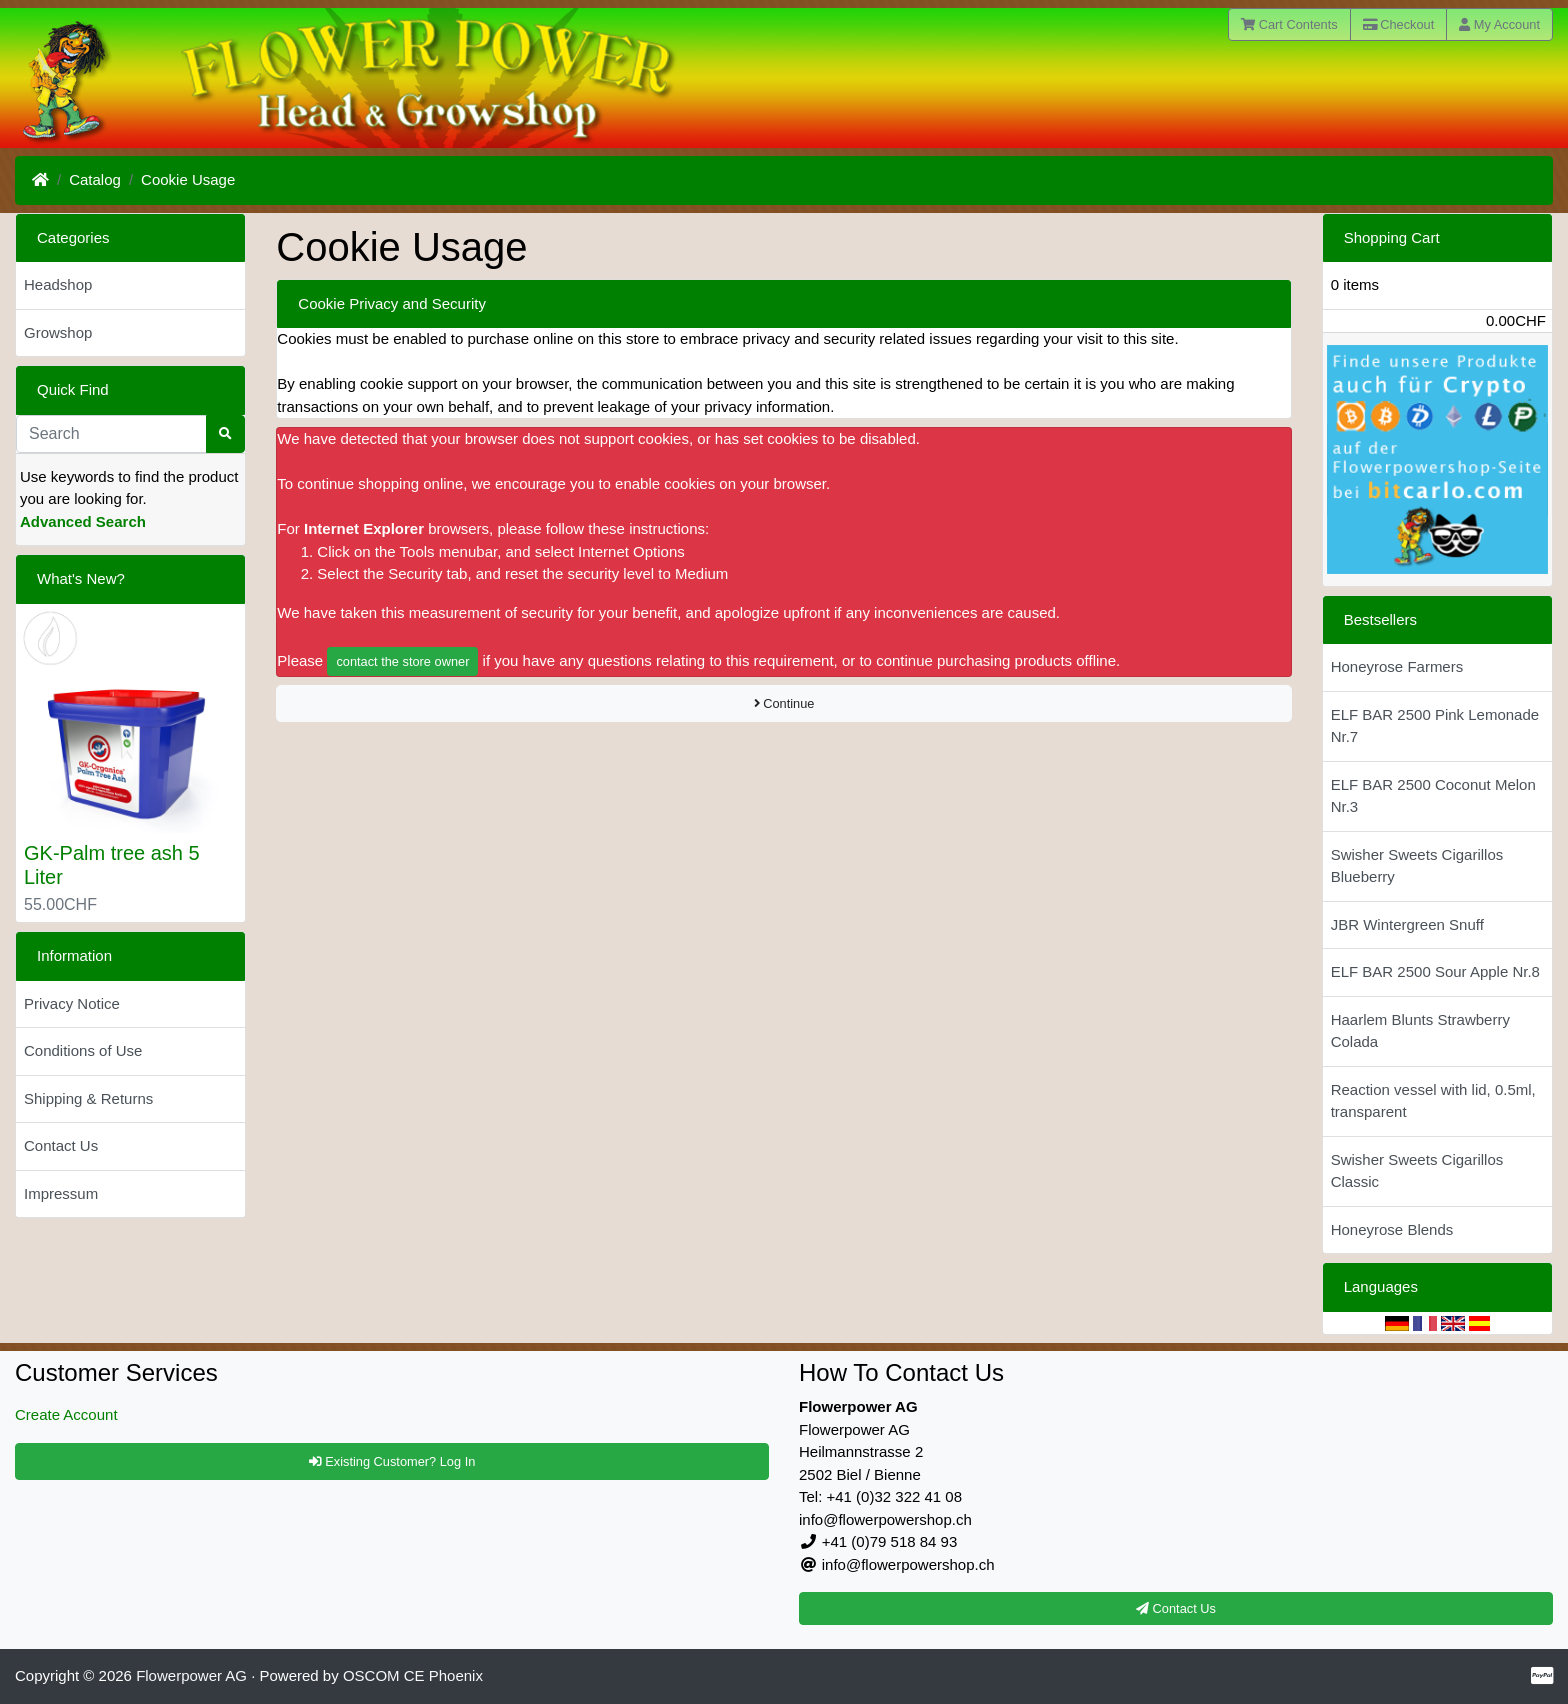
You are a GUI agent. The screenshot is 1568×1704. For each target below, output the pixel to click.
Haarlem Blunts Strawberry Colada (1420, 1031)
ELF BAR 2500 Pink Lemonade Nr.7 (1435, 726)
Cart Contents (1289, 24)
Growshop (58, 332)
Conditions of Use (83, 1050)
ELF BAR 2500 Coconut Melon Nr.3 (1433, 796)
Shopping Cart (1392, 237)
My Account (1499, 24)
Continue (784, 703)
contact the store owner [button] (402, 661)
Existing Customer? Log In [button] (392, 1461)
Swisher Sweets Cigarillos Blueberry (1417, 866)
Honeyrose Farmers (1397, 666)
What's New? (81, 578)
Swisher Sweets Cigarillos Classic (1417, 1171)
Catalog (95, 179)
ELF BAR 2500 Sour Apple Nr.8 (1435, 971)
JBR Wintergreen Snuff (1407, 924)
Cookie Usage (188, 179)
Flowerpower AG (191, 1675)
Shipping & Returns (88, 1098)
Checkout (1399, 24)
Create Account (66, 1414)
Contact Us (61, 1145)
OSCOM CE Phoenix (413, 1675)
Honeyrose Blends (1392, 1229)
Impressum (61, 1193)
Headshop (58, 284)
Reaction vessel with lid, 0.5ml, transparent (1433, 1101)
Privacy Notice (72, 1003)
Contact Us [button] (1176, 1608)
